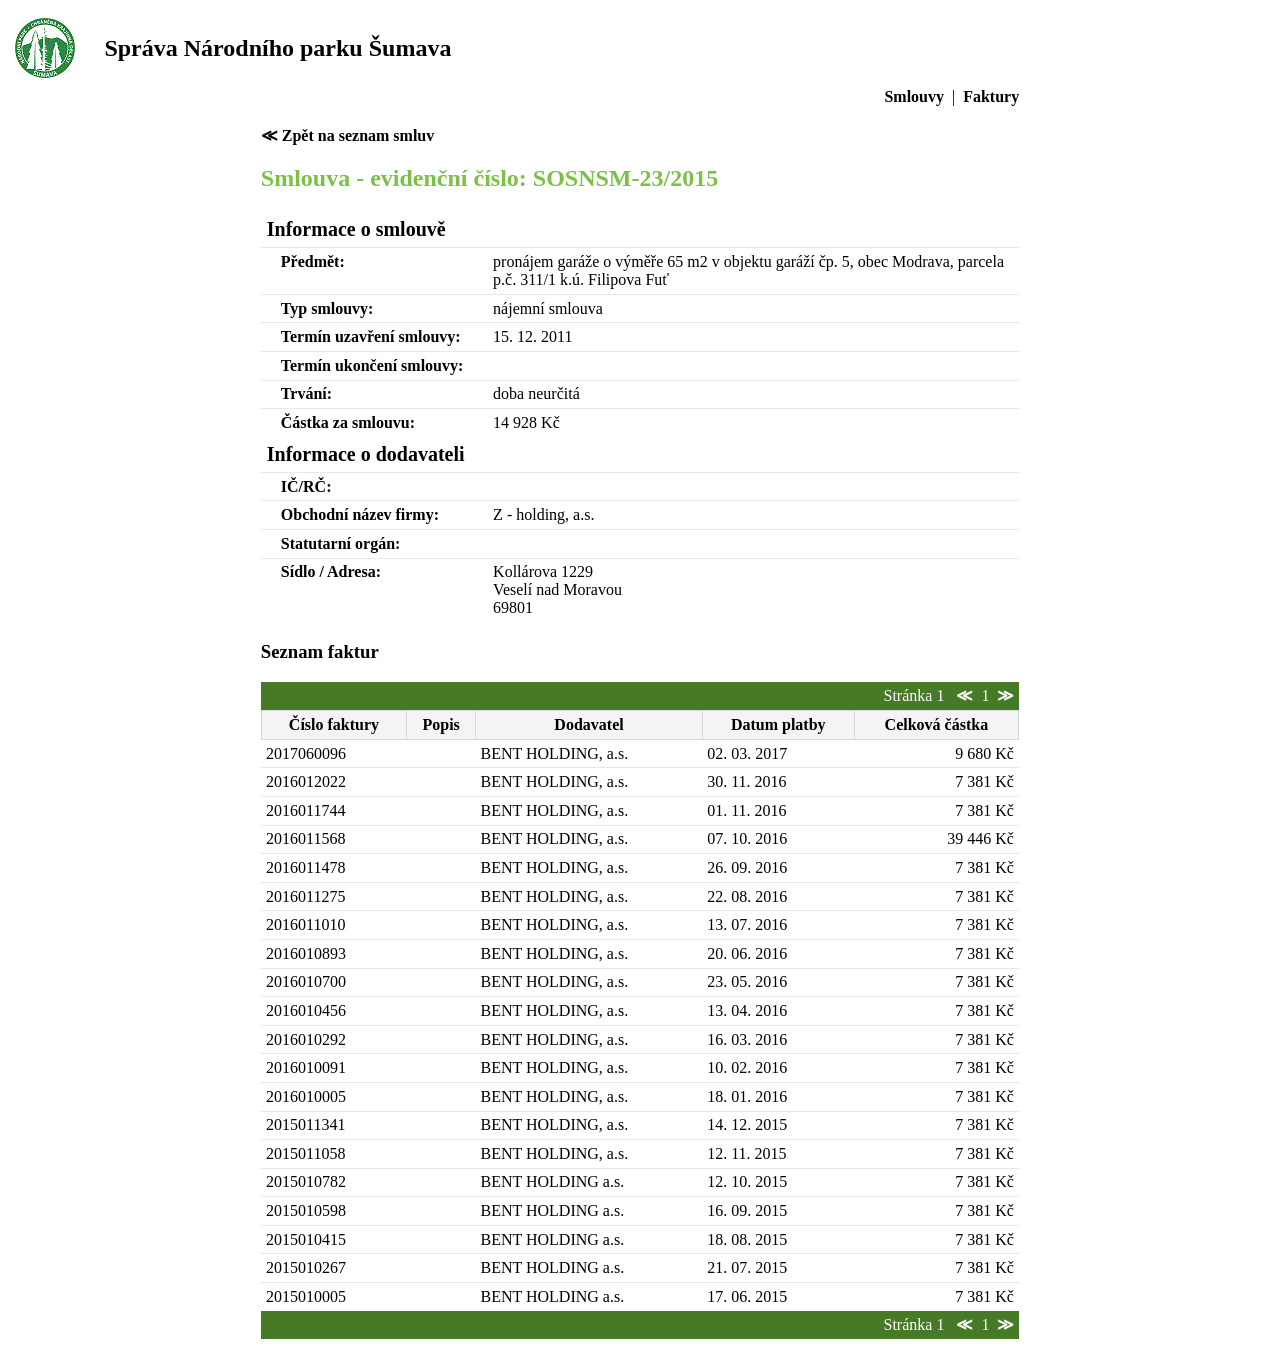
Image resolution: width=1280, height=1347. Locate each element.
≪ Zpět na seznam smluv (347, 135)
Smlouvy (914, 96)
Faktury (991, 96)
